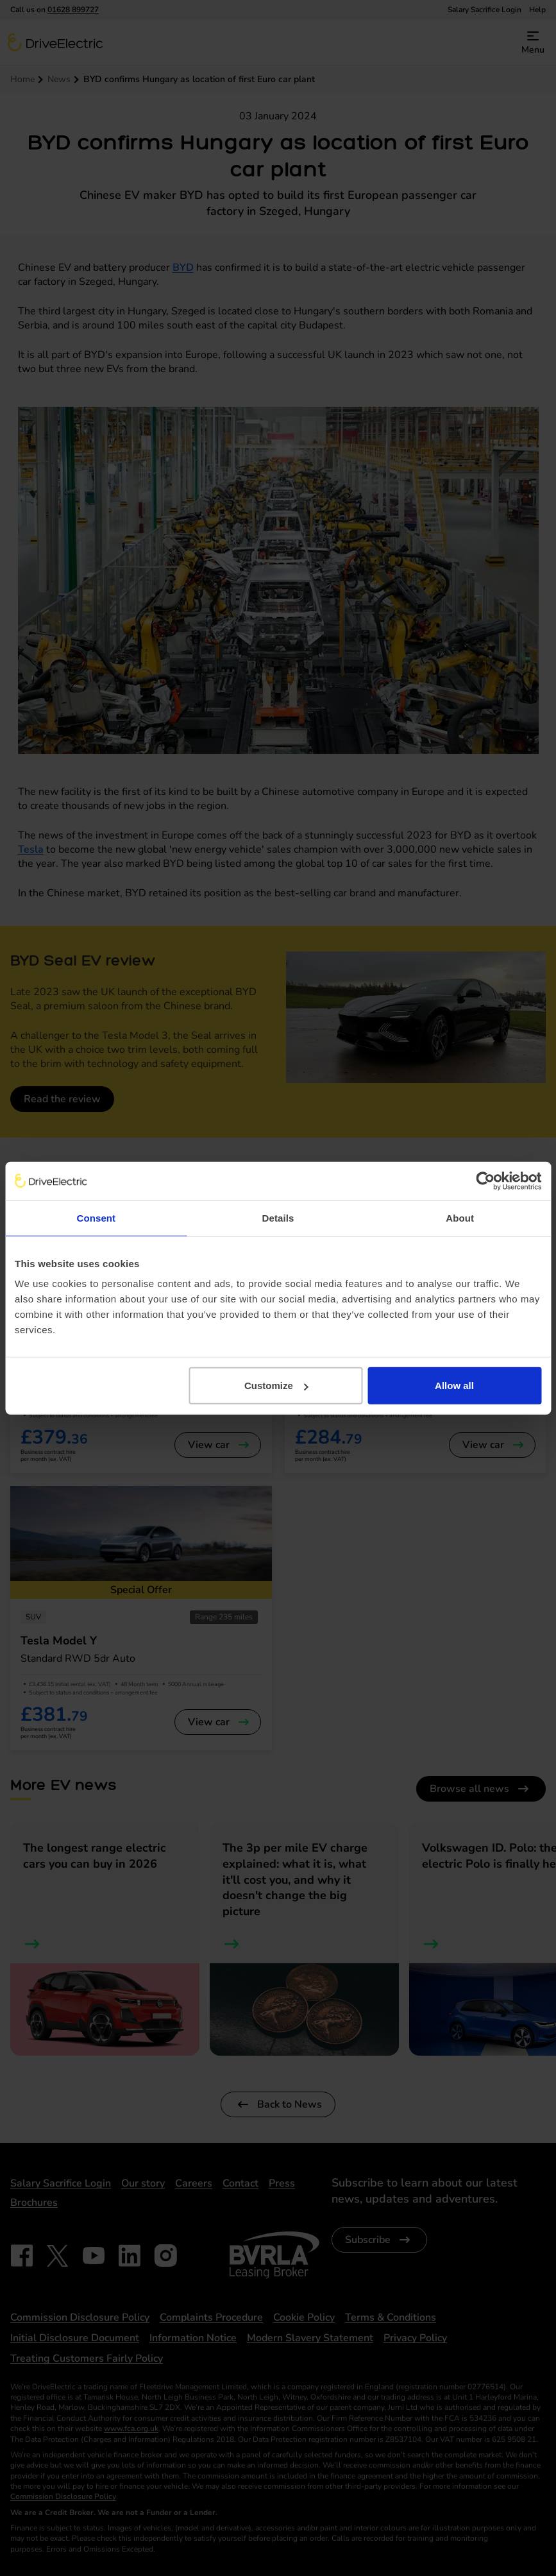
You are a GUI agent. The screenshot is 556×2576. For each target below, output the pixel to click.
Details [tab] (278, 1217)
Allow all (454, 1385)
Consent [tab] (95, 1217)
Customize (276, 1385)
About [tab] (460, 1217)
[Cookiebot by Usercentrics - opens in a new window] (485, 1180)
